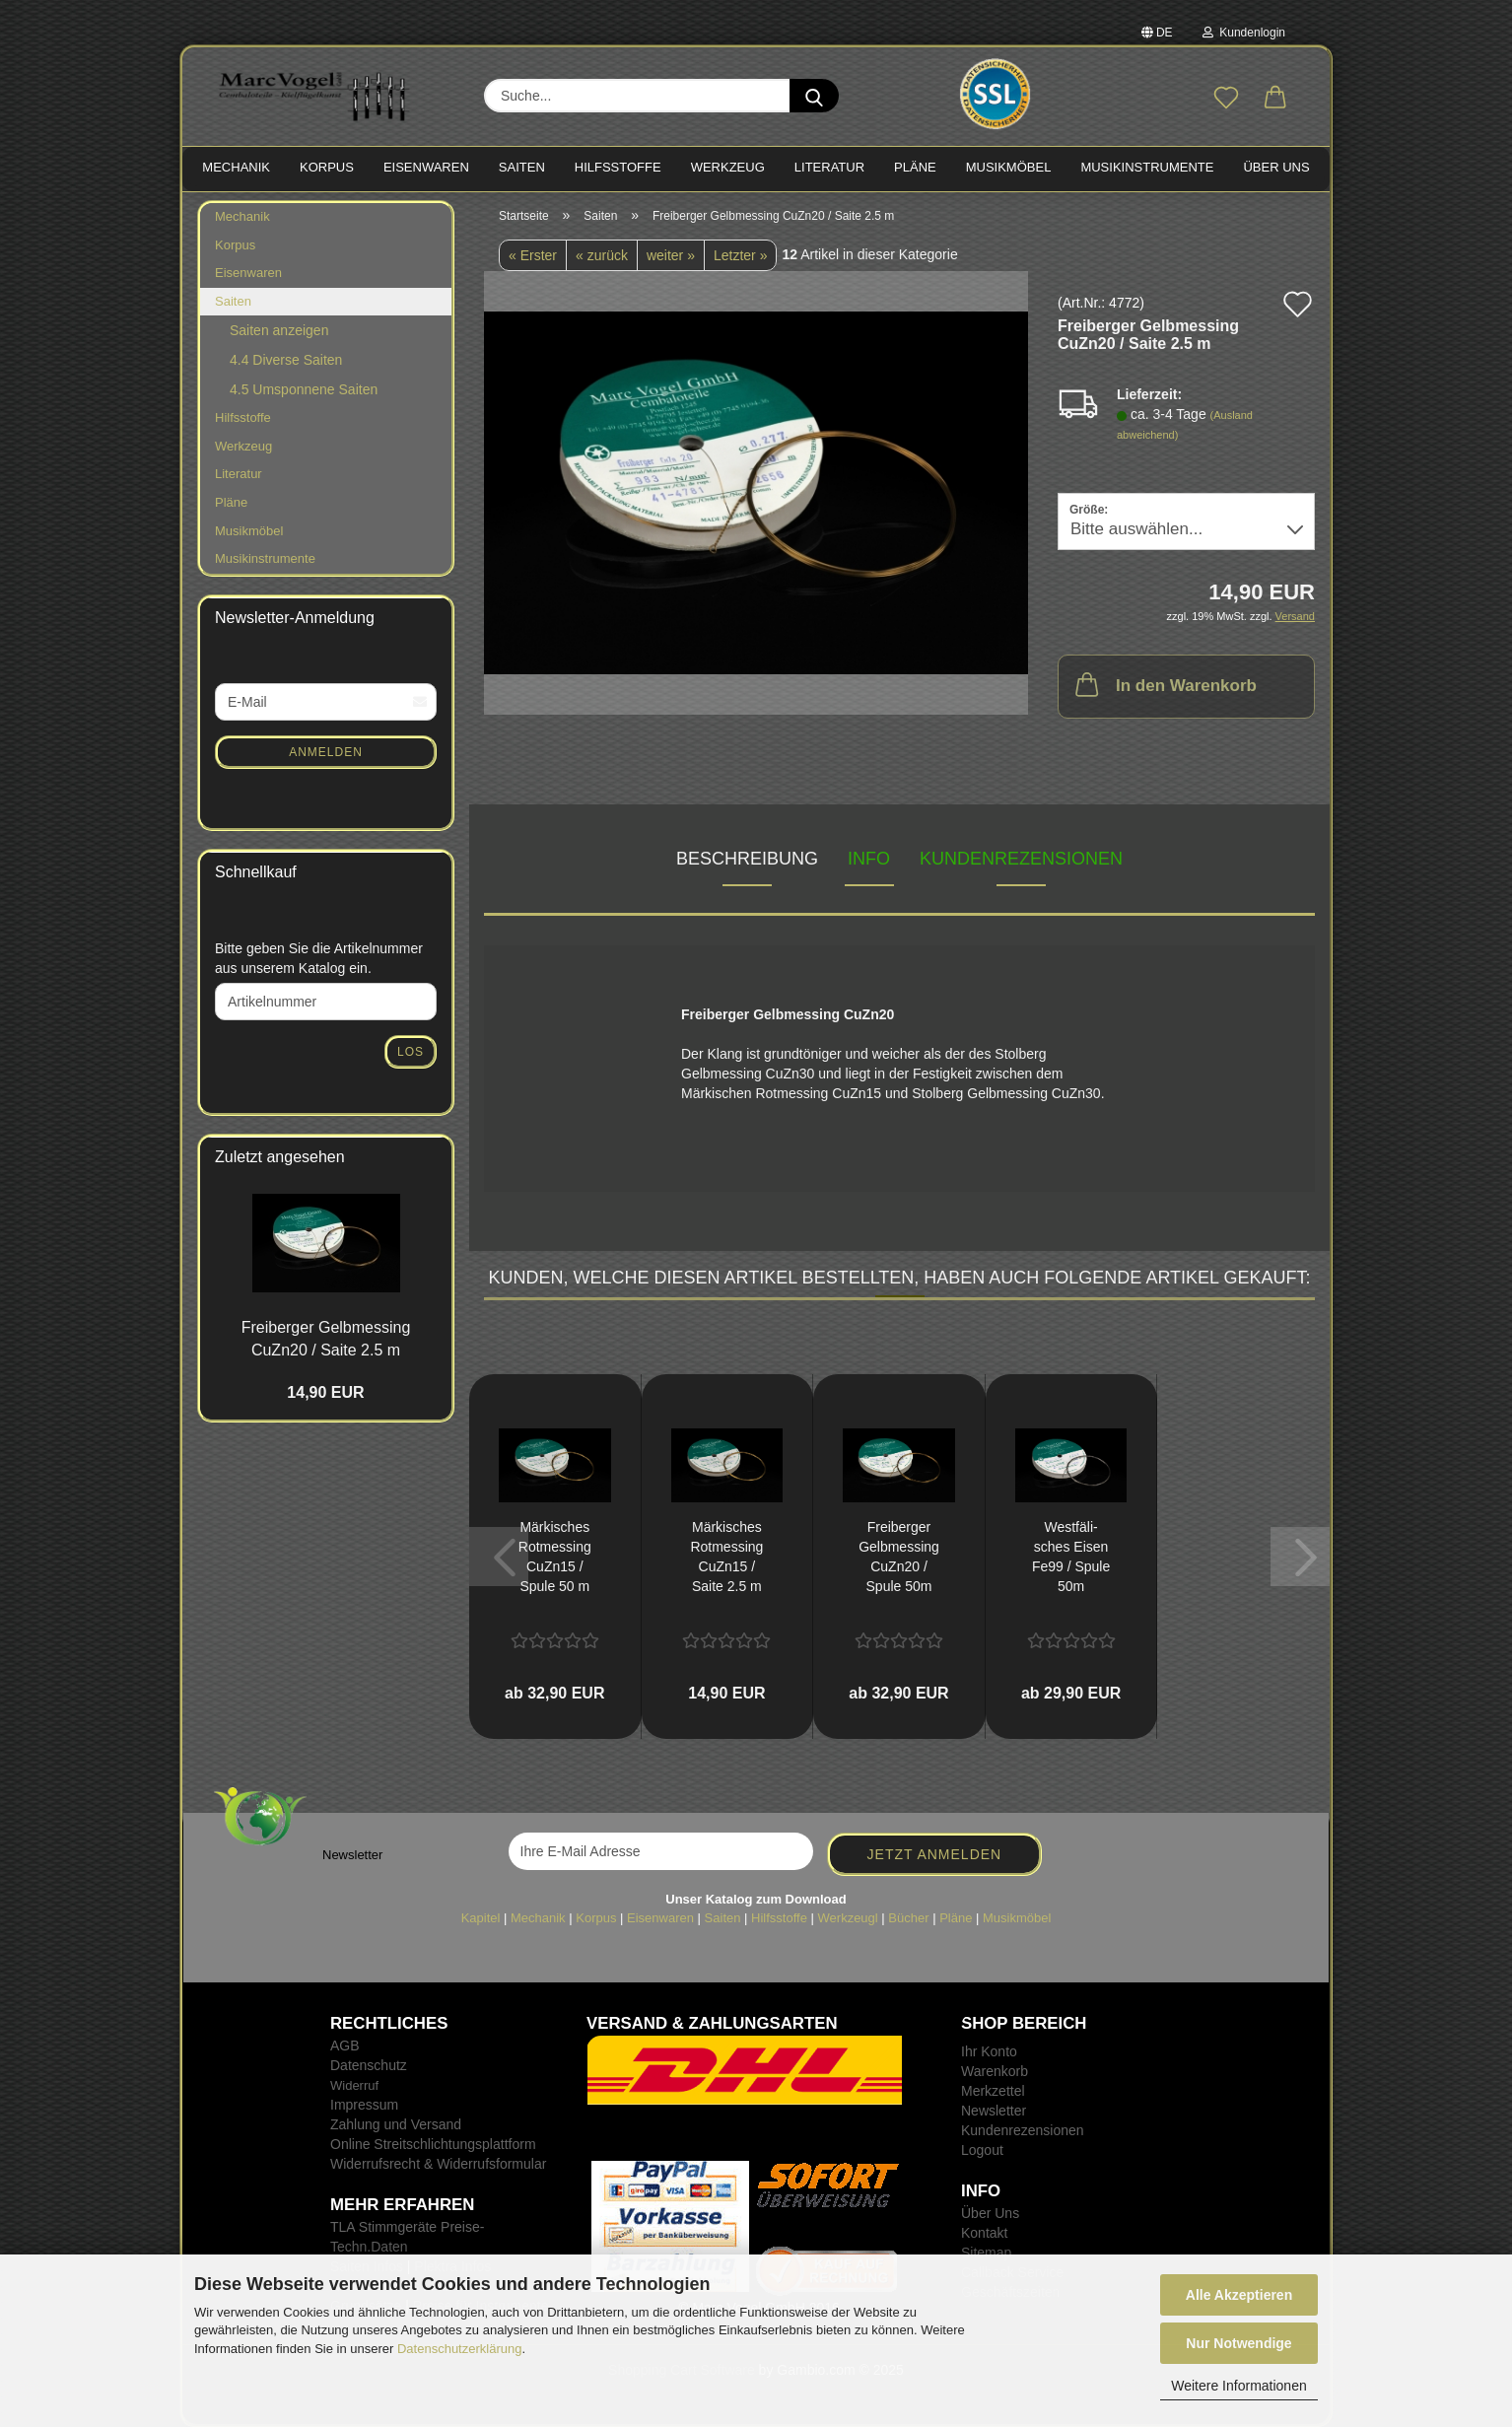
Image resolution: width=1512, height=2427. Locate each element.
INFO (869, 858)
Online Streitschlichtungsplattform (433, 2144)
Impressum (364, 2105)
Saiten (233, 301)
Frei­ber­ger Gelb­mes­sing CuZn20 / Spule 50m (899, 1556)
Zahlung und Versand (395, 2124)
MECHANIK (236, 167)
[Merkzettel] (1226, 98)
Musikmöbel (249, 530)
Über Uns (1276, 167)
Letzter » (740, 255)
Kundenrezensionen (1021, 858)
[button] (1275, 98)
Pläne (231, 502)
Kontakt (984, 2233)
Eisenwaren (248, 272)
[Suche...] (814, 95)
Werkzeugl (848, 1917)
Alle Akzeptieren (1239, 2295)
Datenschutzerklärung (459, 2348)
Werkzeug (243, 446)
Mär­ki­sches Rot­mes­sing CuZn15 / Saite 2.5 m (726, 1556)
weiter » (671, 255)
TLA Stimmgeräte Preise (405, 2227)
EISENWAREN (426, 167)
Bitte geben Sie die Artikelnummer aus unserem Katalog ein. (319, 958)
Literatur (238, 473)
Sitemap (986, 2252)
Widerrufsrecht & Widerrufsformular (438, 2164)
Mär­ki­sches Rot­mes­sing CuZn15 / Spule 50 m (554, 1556)
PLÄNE (915, 167)
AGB (345, 2045)
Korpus (235, 245)
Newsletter (993, 2110)
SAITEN (522, 167)
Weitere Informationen (1238, 2385)
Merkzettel (993, 2091)
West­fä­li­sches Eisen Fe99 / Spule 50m (1071, 1556)
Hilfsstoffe (243, 417)
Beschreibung (747, 858)
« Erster (533, 255)
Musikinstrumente (265, 558)
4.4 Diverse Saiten (286, 360)
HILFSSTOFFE (618, 167)
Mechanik (242, 216)
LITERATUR (829, 167)
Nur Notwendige (1238, 2343)
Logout (982, 2150)
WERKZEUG (728, 167)
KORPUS (327, 167)
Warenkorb (994, 2071)
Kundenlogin (1244, 32)
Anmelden (326, 752)
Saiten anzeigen (279, 330)
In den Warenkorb (1164, 684)
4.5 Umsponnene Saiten (304, 389)
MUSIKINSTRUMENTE (1146, 167)
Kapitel (481, 1917)
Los (410, 1052)
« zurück (602, 255)
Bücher (908, 1917)
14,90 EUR (325, 1392)
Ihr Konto (989, 2051)
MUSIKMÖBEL (1009, 167)
